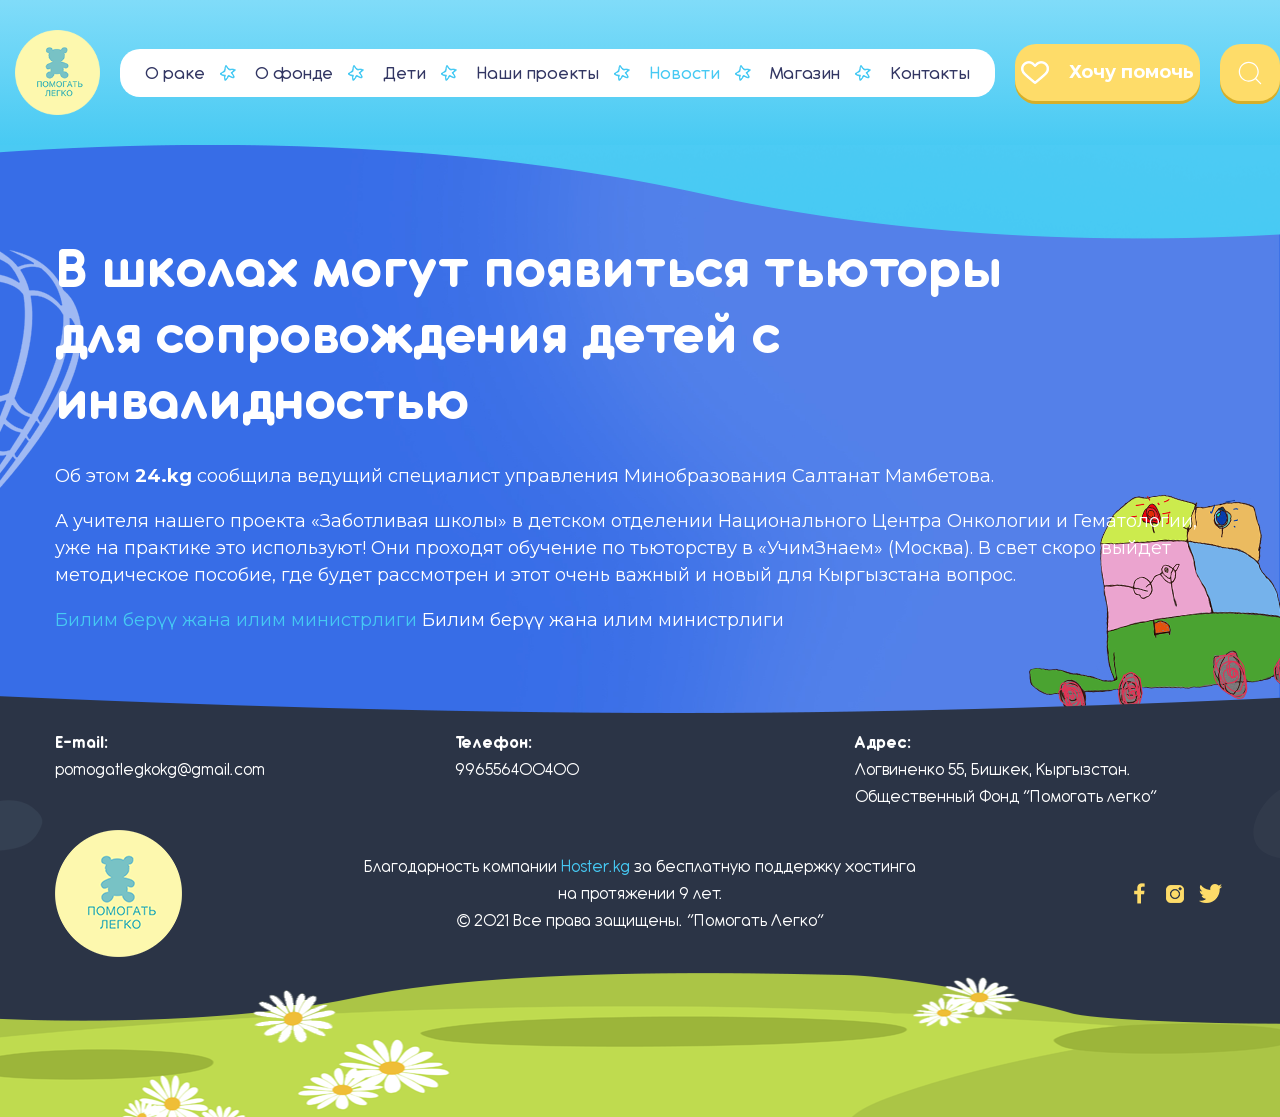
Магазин (805, 73)
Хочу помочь (1107, 72)
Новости (684, 73)
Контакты (930, 73)
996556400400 (517, 769)
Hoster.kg (595, 866)
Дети (404, 73)
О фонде (294, 73)
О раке (175, 73)
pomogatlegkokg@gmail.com (160, 769)
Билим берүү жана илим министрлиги (236, 620)
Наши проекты (537, 73)
